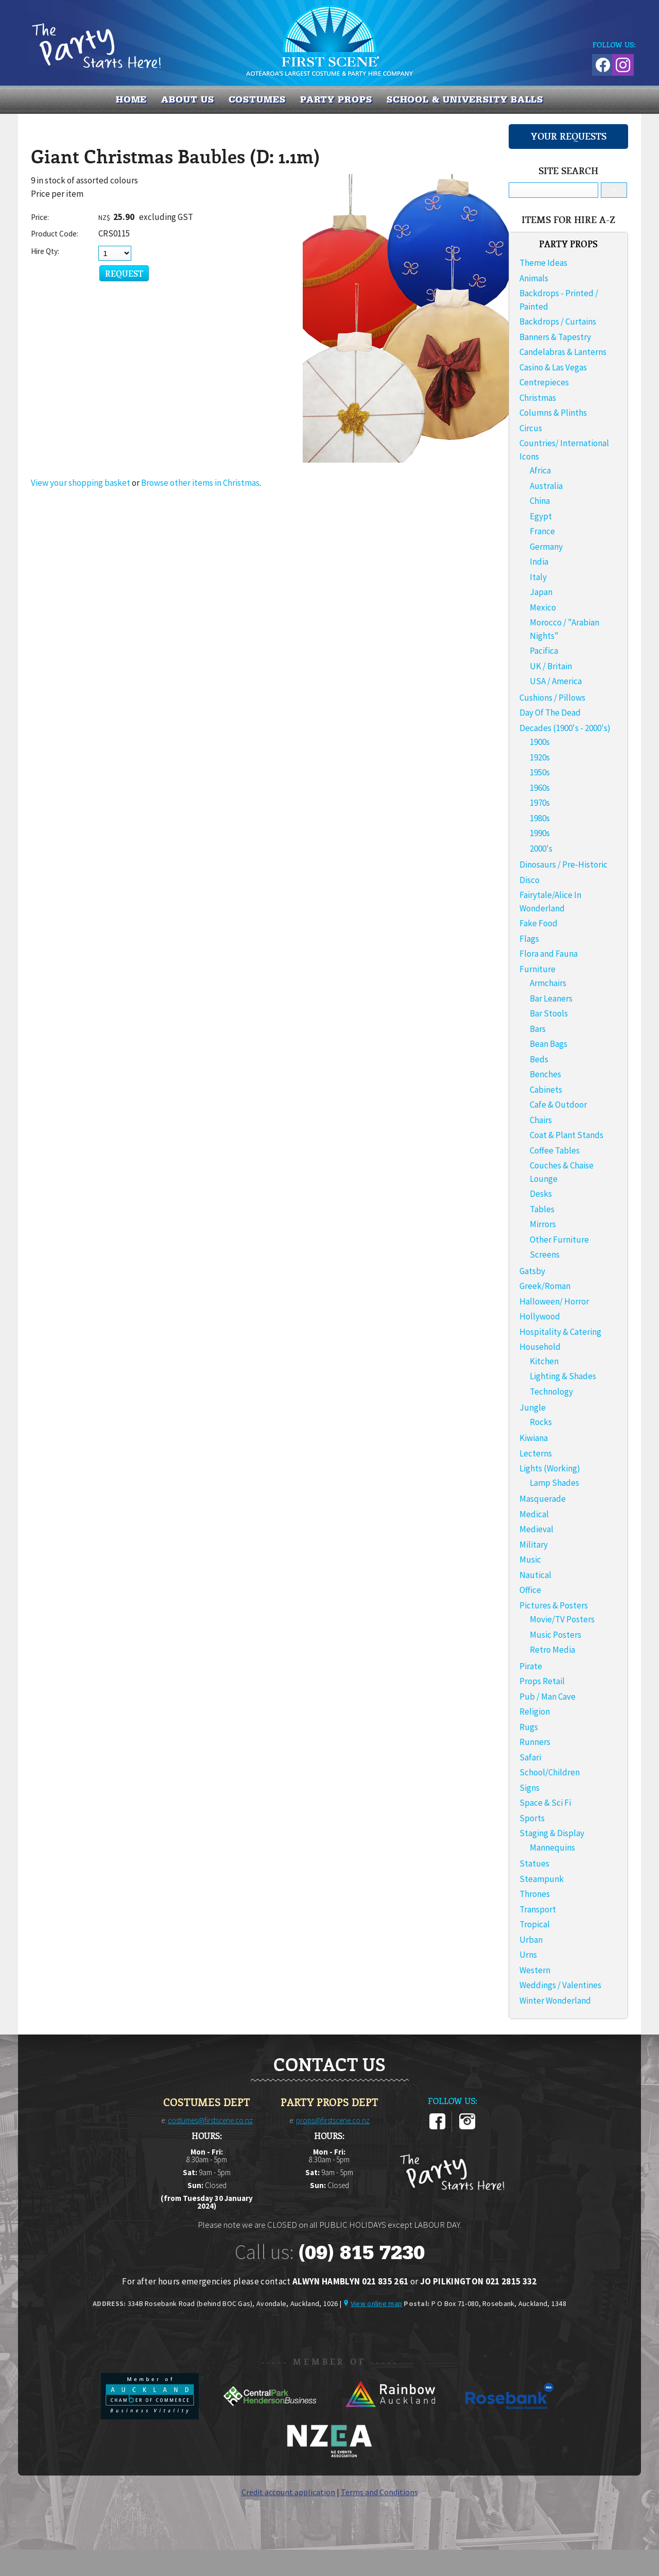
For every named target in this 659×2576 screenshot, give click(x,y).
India (539, 561)
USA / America (556, 681)
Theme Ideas (543, 262)
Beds (539, 1059)
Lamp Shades (554, 1482)
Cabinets (546, 1089)
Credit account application (288, 2492)
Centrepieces (544, 382)
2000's (541, 848)
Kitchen (544, 1361)
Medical (534, 1514)
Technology (551, 1391)
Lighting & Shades (563, 1376)
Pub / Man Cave (547, 1696)
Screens (545, 1254)
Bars (538, 1029)
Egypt (541, 516)
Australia (546, 486)
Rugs (528, 1727)
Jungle (532, 1407)
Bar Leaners (551, 998)
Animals (533, 278)
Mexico (543, 607)
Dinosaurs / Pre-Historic (563, 864)
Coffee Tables (555, 1150)
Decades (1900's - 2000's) (565, 728)
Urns (528, 1954)
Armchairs (548, 983)
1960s (540, 787)
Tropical (534, 1924)
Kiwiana (533, 1438)
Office (530, 1590)
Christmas (537, 397)
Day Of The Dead (550, 712)
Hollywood (539, 1316)
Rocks (541, 1422)
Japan (541, 592)
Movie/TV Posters (562, 1619)
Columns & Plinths (553, 412)
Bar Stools (549, 1013)
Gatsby (532, 1271)
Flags (529, 938)
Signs (529, 1787)
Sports (532, 1818)
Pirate (530, 1666)
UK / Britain (551, 666)
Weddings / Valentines (560, 1985)
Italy (538, 577)
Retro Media (552, 1649)
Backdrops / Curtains (557, 321)
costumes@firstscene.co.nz (210, 2120)
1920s (540, 757)
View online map (376, 2303)
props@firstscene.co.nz (333, 2120)
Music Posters (555, 1634)
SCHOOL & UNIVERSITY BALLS (465, 99)
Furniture (537, 969)
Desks (541, 1193)
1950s (540, 772)
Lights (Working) (549, 1468)
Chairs (541, 1120)
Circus (530, 428)
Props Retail (542, 1681)
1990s (540, 833)
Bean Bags (548, 1043)
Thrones (534, 1894)
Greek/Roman (544, 1286)
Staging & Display (551, 1833)
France (542, 531)
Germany (546, 546)
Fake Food (538, 923)
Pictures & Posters (553, 1605)
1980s (540, 818)
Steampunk (541, 1879)
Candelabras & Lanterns (562, 352)
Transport (537, 1909)
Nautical (535, 1575)
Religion (534, 1711)
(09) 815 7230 (361, 2252)
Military (533, 1544)
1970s (540, 802)
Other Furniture (559, 1239)
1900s (540, 742)
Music (530, 1559)
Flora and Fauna (548, 953)
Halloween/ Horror (554, 1301)
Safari (530, 1757)
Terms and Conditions (379, 2492)
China (540, 500)
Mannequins (552, 1847)
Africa (540, 470)
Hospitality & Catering (560, 1331)
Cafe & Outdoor (558, 1104)
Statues (534, 1863)
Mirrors (543, 1224)
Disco (529, 880)
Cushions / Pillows (552, 697)
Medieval (536, 1529)
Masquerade (542, 1498)
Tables (542, 1209)
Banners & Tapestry (555, 337)
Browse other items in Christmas (200, 482)
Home (131, 99)
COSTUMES (257, 99)
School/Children (549, 1772)
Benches (545, 1074)
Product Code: (54, 234)
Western (534, 1970)
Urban (531, 1939)
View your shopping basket (80, 482)
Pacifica (544, 650)
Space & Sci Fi (545, 1802)
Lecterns (535, 1453)
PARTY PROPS (336, 99)
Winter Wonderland (555, 2000)
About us (187, 99)
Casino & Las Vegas (553, 367)
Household (540, 1346)
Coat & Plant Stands (566, 1135)
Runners (534, 1742)
